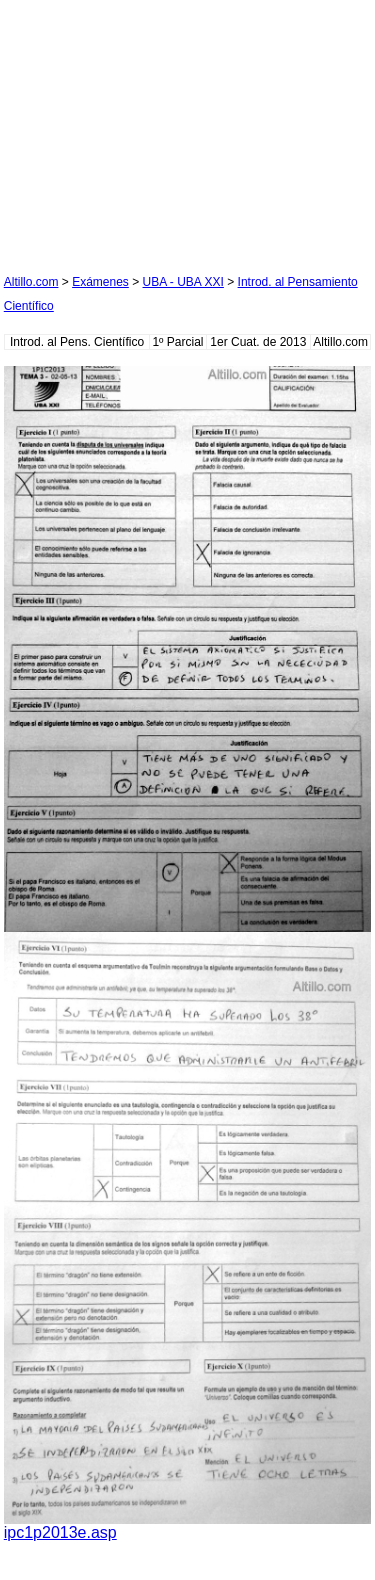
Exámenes (100, 282)
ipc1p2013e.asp (60, 1532)
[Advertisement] (154, 129)
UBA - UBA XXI (183, 282)
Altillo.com (31, 282)
